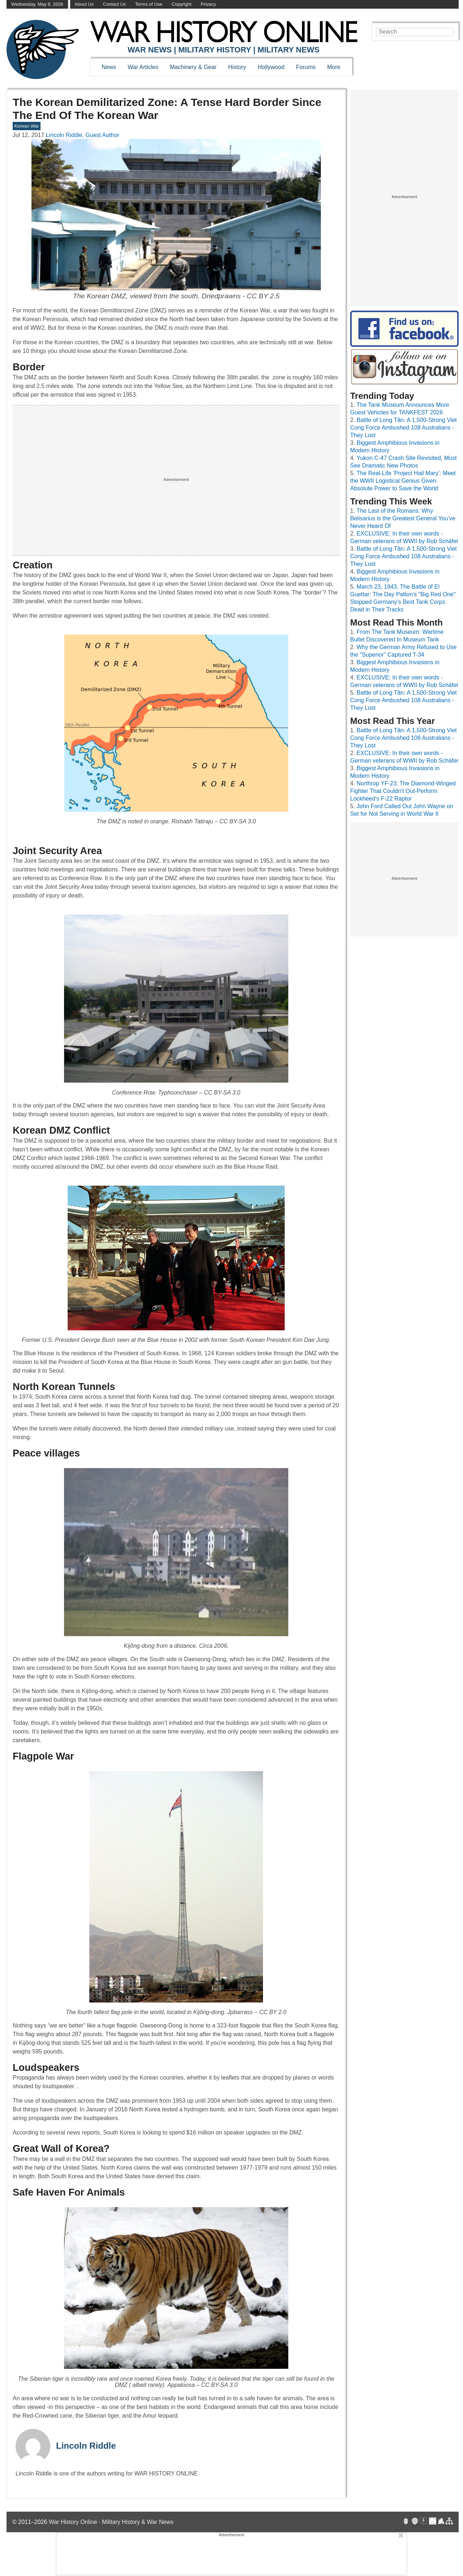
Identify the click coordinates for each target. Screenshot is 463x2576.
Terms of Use (148, 4)
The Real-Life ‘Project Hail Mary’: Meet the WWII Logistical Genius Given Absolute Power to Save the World (403, 480)
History (237, 67)
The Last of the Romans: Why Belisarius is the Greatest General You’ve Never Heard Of (402, 518)
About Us (84, 4)
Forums (305, 67)
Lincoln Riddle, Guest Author (82, 135)
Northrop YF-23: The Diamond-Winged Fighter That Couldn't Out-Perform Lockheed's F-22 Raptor (403, 791)
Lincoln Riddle (86, 2446)
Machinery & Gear (193, 67)
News (109, 67)
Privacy (208, 4)
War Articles (143, 67)
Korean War (26, 126)
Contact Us (114, 4)
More (333, 67)
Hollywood (271, 67)
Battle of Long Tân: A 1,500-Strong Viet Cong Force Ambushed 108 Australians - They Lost (403, 427)
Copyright (181, 4)
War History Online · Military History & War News (111, 2522)
